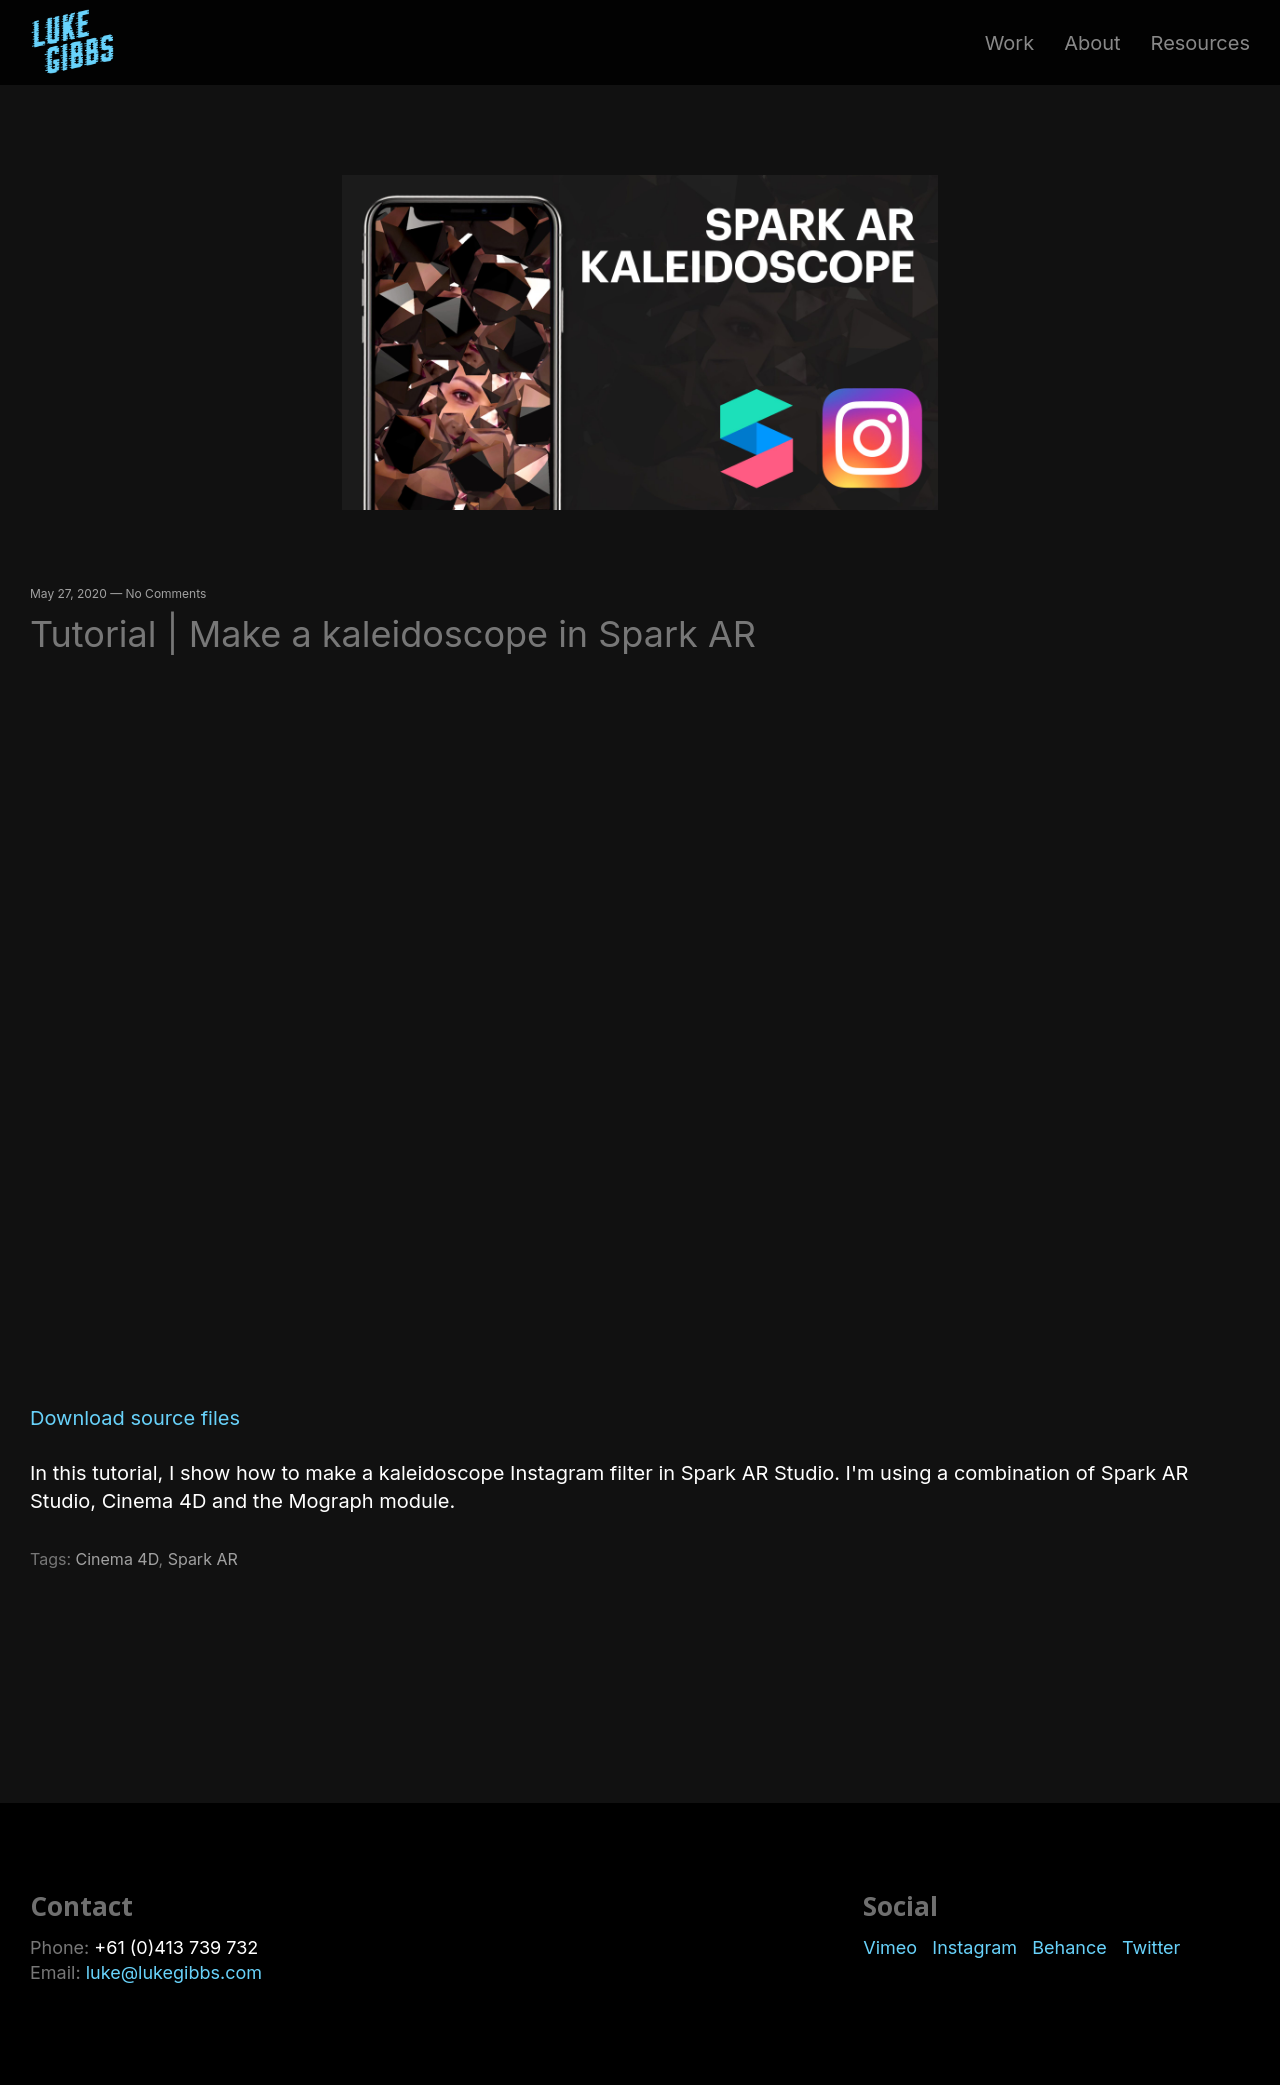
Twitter (1151, 1947)
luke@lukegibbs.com (174, 1972)
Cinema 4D (117, 1559)
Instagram (977, 1947)
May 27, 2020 (68, 593)
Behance (1074, 1947)
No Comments (166, 593)
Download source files (135, 1418)
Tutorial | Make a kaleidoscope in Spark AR (393, 634)
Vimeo (895, 1947)
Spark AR (203, 1559)
